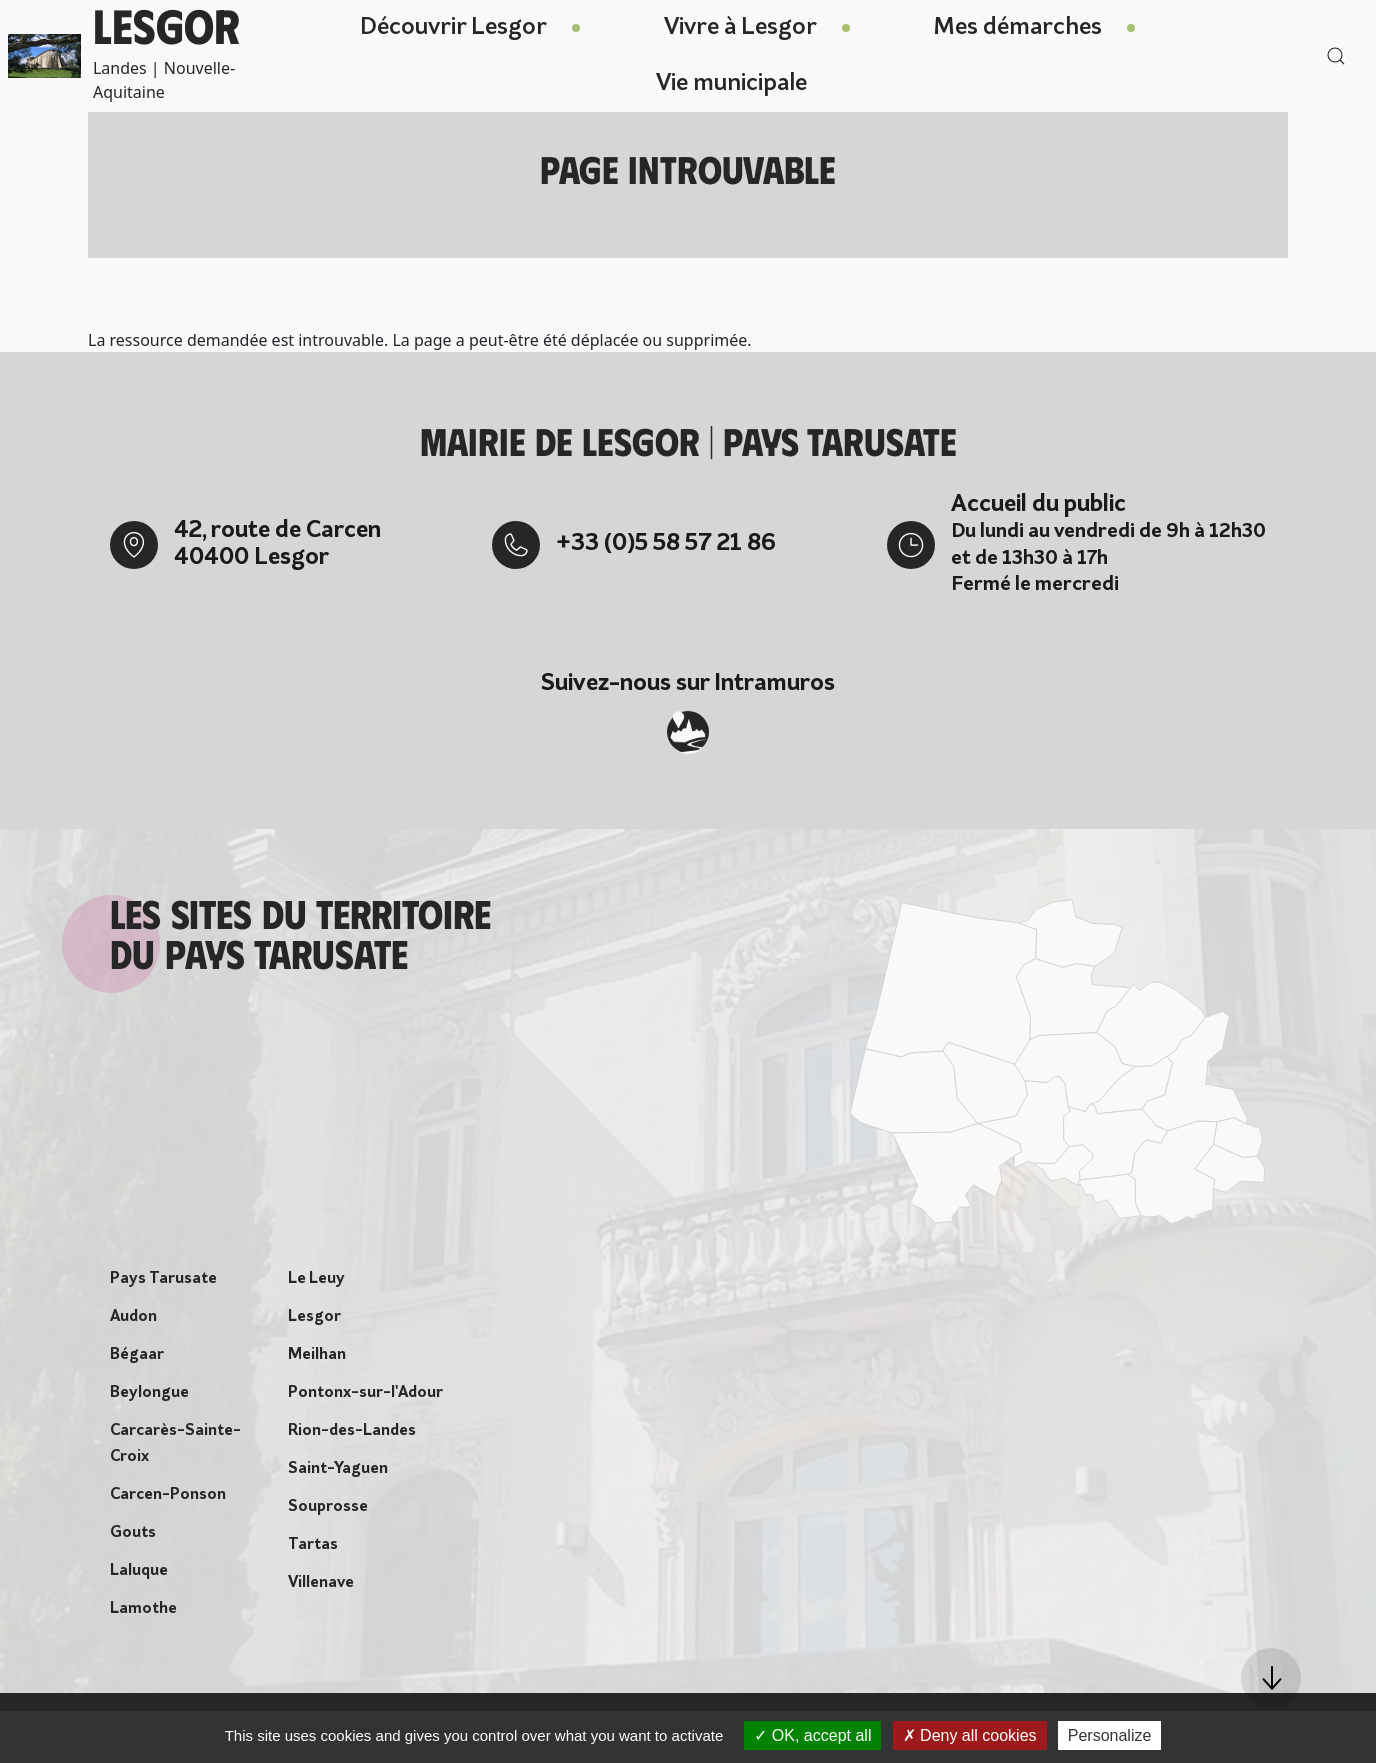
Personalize (1110, 1735)
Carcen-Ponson (168, 1501)
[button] (1271, 1678)
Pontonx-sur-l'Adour (365, 1399)
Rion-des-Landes (352, 1437)
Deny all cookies (970, 1735)
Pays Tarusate (163, 1285)
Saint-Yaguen (338, 1475)
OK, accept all (812, 1735)
